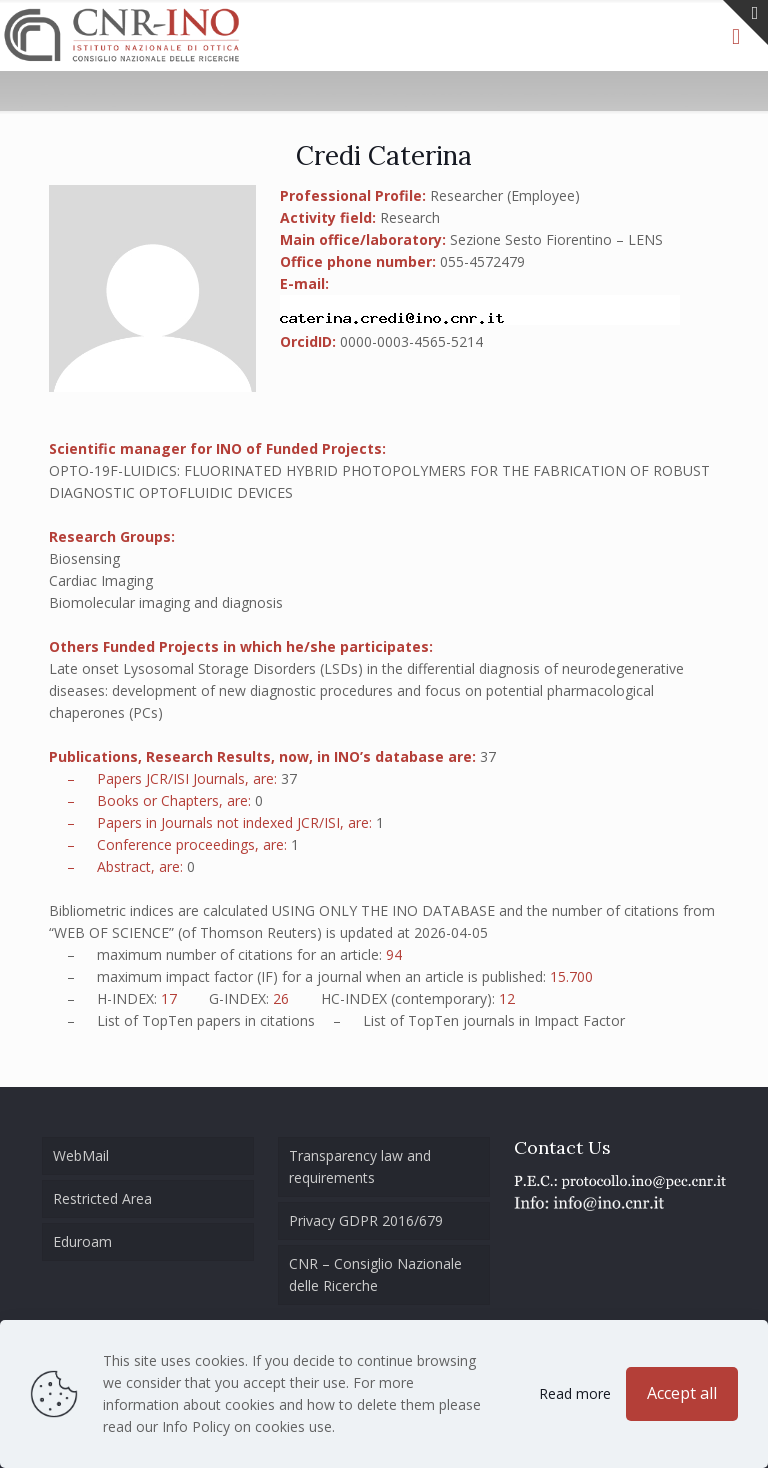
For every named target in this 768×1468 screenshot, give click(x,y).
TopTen (167, 1020)
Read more (575, 1393)
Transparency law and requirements (360, 1166)
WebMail (81, 1155)
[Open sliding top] (745, 22)
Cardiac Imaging (101, 580)
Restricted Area (102, 1198)
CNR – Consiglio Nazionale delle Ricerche (375, 1274)
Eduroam (82, 1241)
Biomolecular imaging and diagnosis (166, 602)
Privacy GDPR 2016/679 (366, 1220)
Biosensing (84, 558)
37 (488, 756)
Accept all (682, 1393)
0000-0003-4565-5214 (411, 341)
